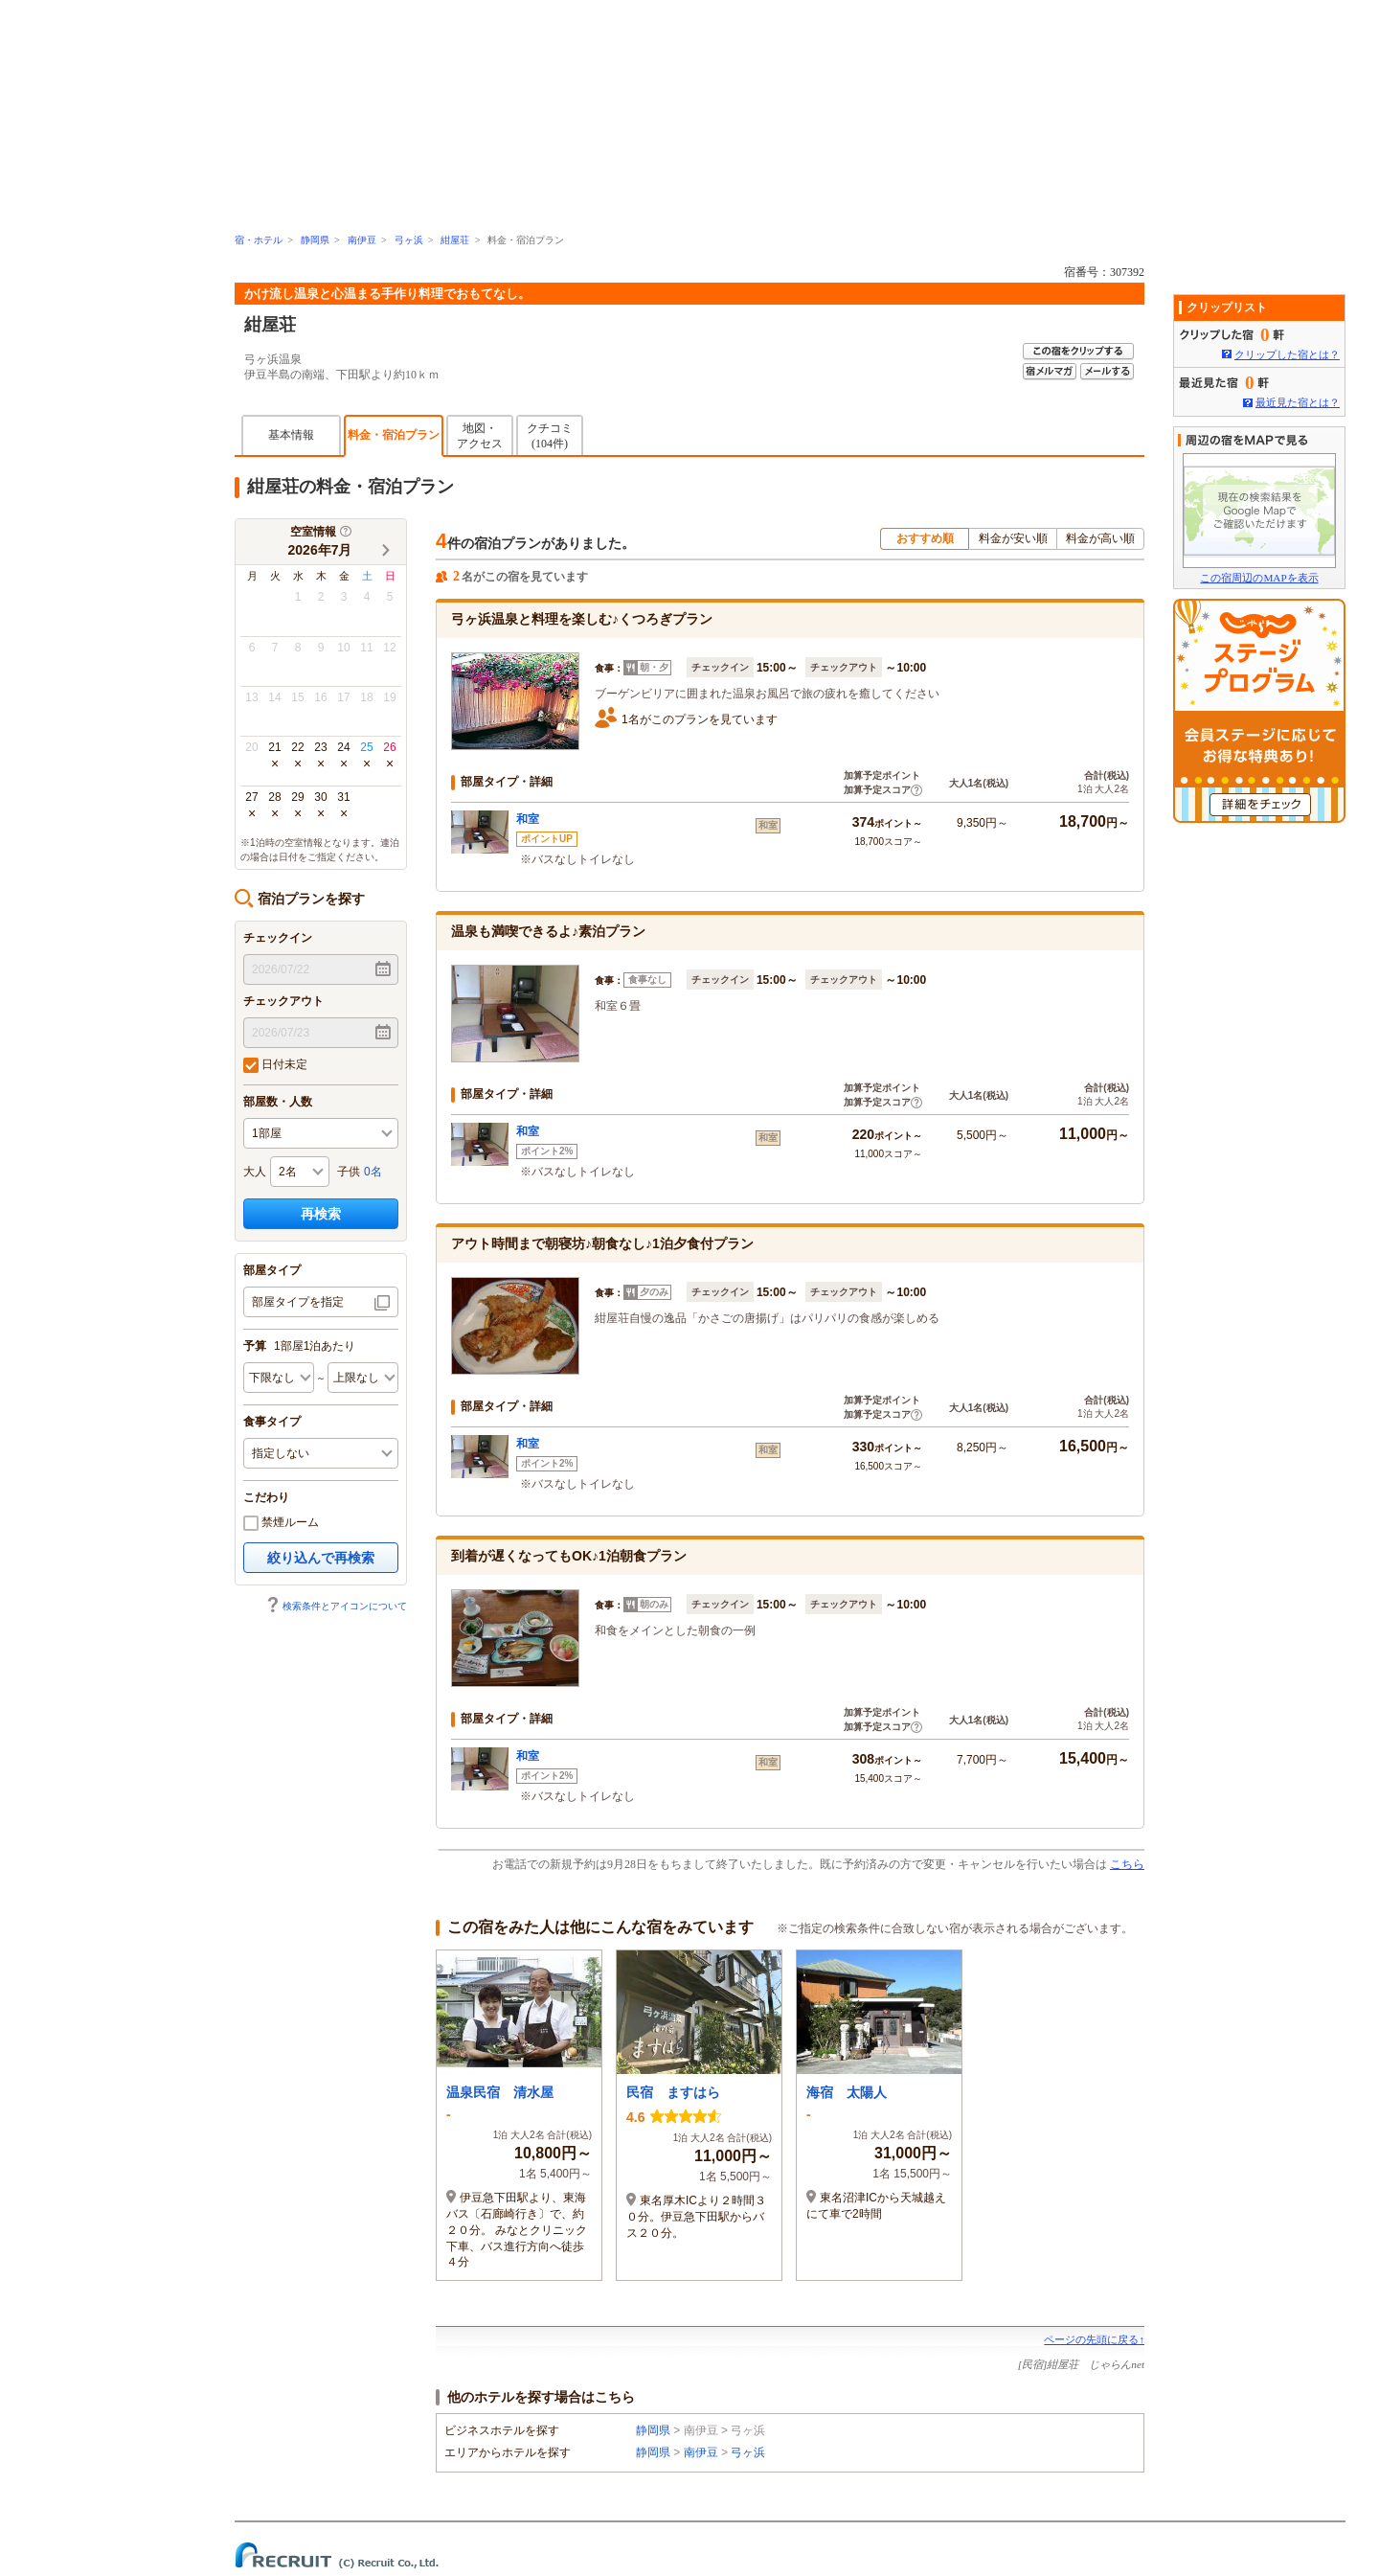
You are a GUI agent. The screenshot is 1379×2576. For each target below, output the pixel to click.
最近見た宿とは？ (1297, 402)
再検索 (321, 1213)
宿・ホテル (259, 240)
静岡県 (315, 240)
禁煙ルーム (281, 1523)
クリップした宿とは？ (1287, 354)
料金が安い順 (1013, 538)
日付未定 (275, 1065)
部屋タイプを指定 (298, 1302)
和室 (527, 819)
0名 (373, 1171)
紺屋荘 (455, 240)
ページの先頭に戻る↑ (1094, 2339)
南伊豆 (362, 240)
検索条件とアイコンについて (336, 1606)
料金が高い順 (1100, 538)
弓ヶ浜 (409, 240)
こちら (1127, 1864)
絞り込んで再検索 (320, 1557)
